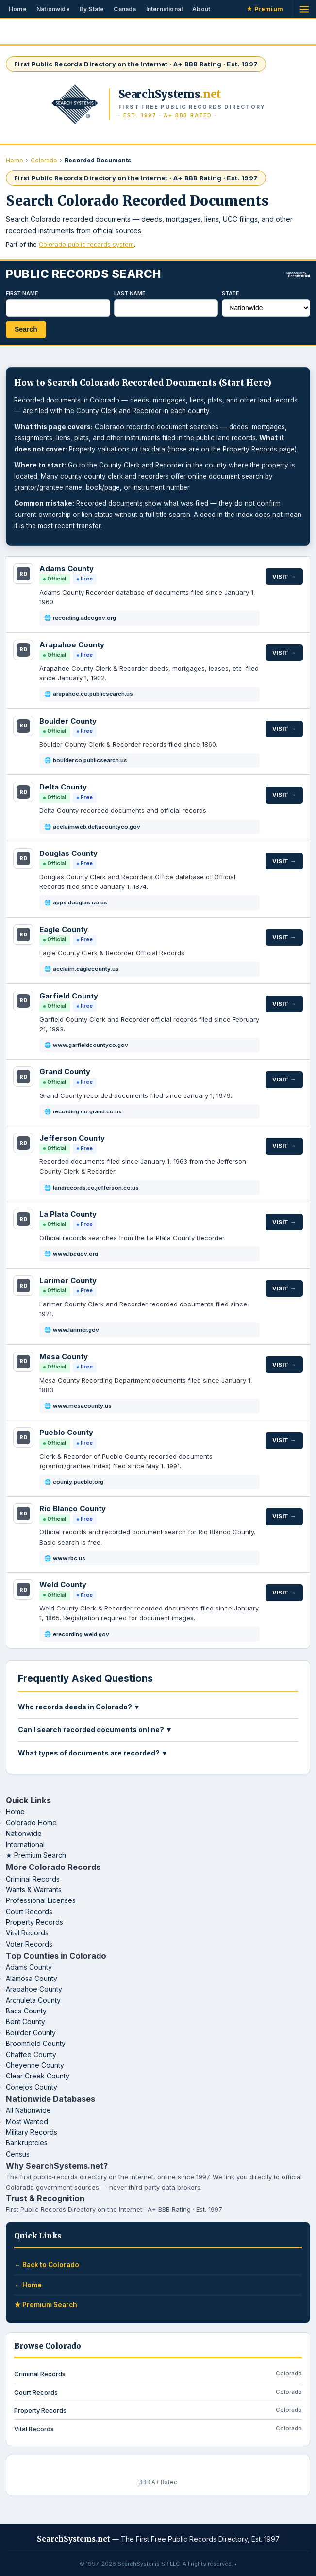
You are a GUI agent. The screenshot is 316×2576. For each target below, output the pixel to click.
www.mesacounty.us (82, 1405)
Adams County (66, 568)
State (230, 293)
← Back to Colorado (46, 2265)
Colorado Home (31, 1823)
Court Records (29, 1911)
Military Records (31, 2132)
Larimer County (68, 1280)
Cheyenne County (35, 2065)
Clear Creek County (37, 2076)
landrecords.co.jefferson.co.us (96, 1187)
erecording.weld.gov (81, 1634)
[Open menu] (304, 9)
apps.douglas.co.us (80, 902)
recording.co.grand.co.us (87, 1111)
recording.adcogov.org (84, 617)
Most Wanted (27, 2121)
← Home (28, 2285)
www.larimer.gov (76, 1329)
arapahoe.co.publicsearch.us (93, 694)
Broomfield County (36, 2043)
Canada (125, 9)
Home (18, 9)
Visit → (284, 576)
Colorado (44, 160)
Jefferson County (72, 1138)
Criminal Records (33, 1879)
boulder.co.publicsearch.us (90, 760)
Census (18, 2154)
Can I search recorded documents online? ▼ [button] (95, 1729)
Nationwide (53, 9)
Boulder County (68, 720)
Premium (265, 9)
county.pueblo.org (78, 1482)
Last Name (130, 293)
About (201, 9)
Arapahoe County (71, 644)
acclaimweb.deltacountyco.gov (96, 826)
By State (92, 9)
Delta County (63, 786)
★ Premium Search (36, 1855)
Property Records (34, 1922)
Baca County (26, 2011)
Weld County (62, 1584)
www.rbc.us (69, 1558)
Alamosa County (31, 1978)
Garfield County (68, 995)
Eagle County (63, 929)
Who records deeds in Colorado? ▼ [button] (79, 1707)
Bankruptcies (27, 2143)
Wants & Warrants (34, 1889)
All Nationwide (28, 2110)
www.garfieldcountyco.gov (90, 1045)
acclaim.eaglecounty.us (86, 969)
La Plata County (68, 1214)
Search (26, 329)
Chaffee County (31, 2054)
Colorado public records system (86, 244)
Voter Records (29, 1944)
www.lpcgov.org (75, 1253)
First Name (22, 293)
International (164, 9)
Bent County (25, 2021)
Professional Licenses (41, 1900)
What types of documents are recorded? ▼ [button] (93, 1753)
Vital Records (27, 1933)
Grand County (64, 1071)
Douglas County (68, 853)
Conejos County (31, 2087)
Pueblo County (66, 1432)
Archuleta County (33, 2000)
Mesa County (63, 1356)
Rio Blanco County (72, 1508)
